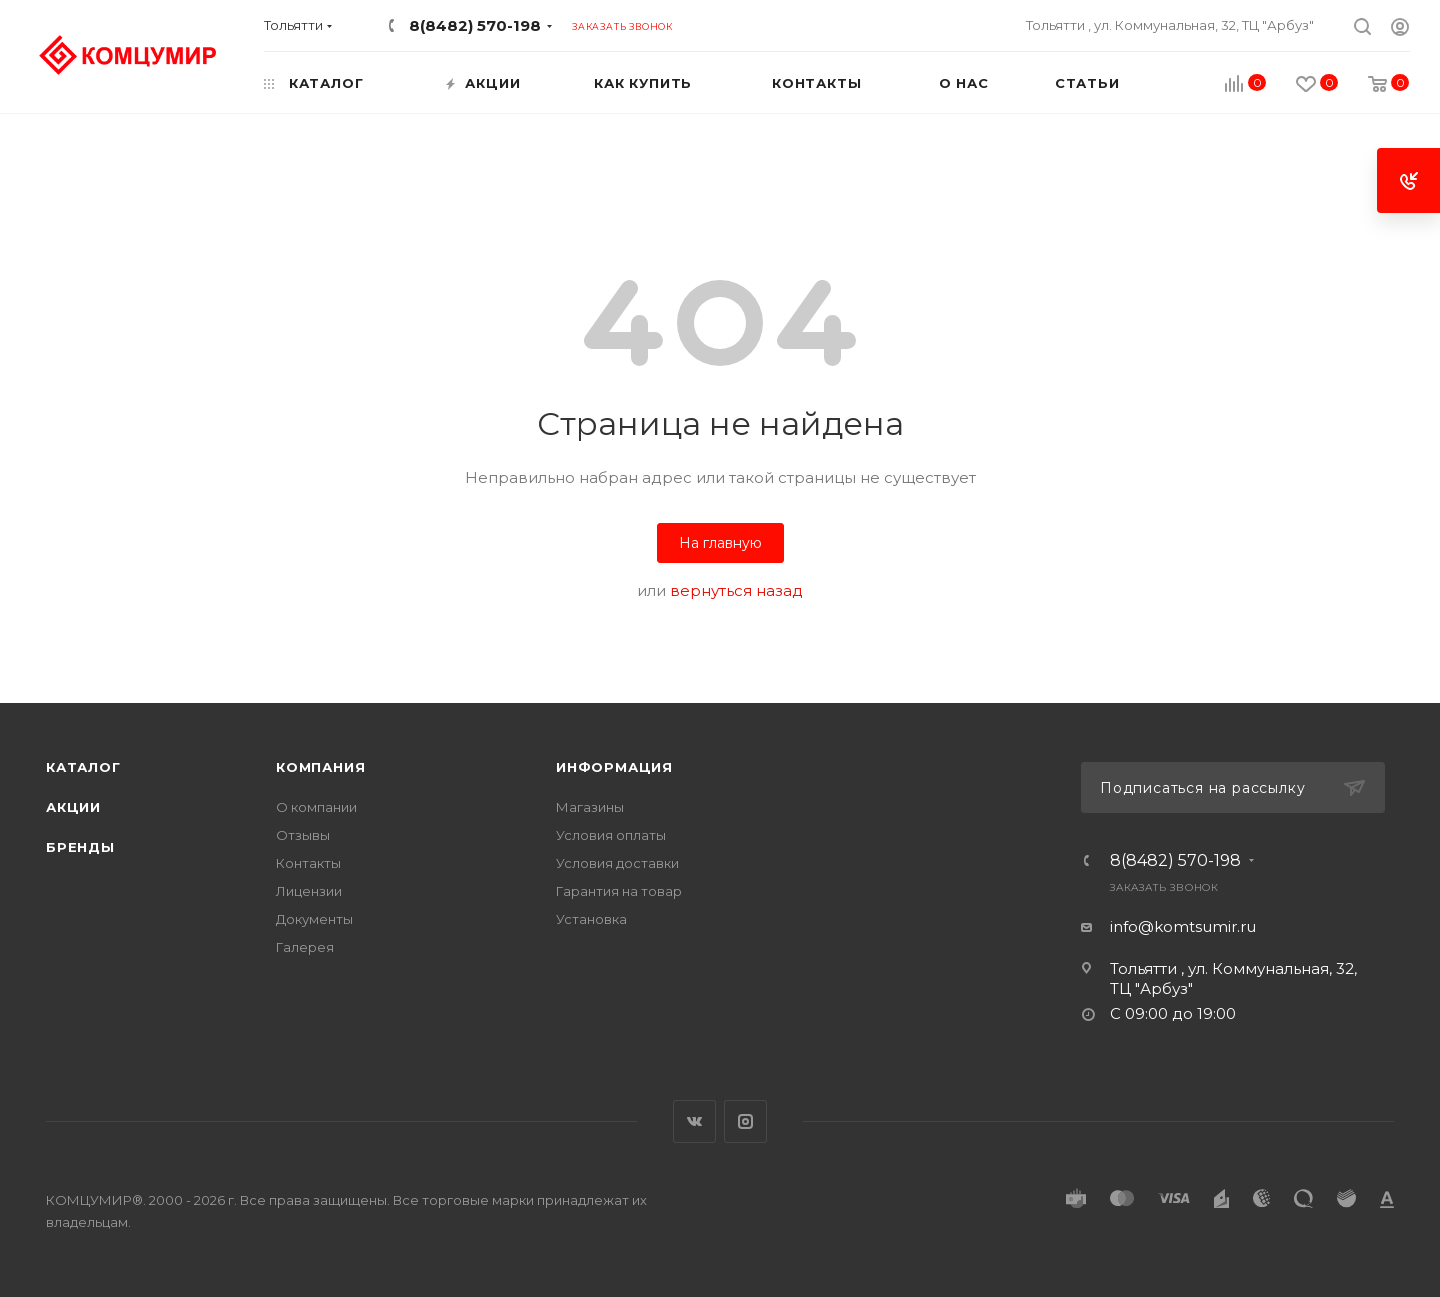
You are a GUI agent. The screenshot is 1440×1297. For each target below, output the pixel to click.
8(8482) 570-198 (475, 25)
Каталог (83, 767)
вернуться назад (736, 590)
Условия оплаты (611, 835)
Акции (73, 807)
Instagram (745, 1121)
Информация (614, 767)
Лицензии (309, 891)
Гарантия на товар (619, 891)
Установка (591, 919)
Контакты (308, 863)
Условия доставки (617, 863)
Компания (320, 767)
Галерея (305, 947)
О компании (316, 807)
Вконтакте (694, 1121)
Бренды (80, 847)
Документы (314, 919)
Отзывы (303, 835)
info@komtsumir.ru (1183, 926)
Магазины (590, 807)
